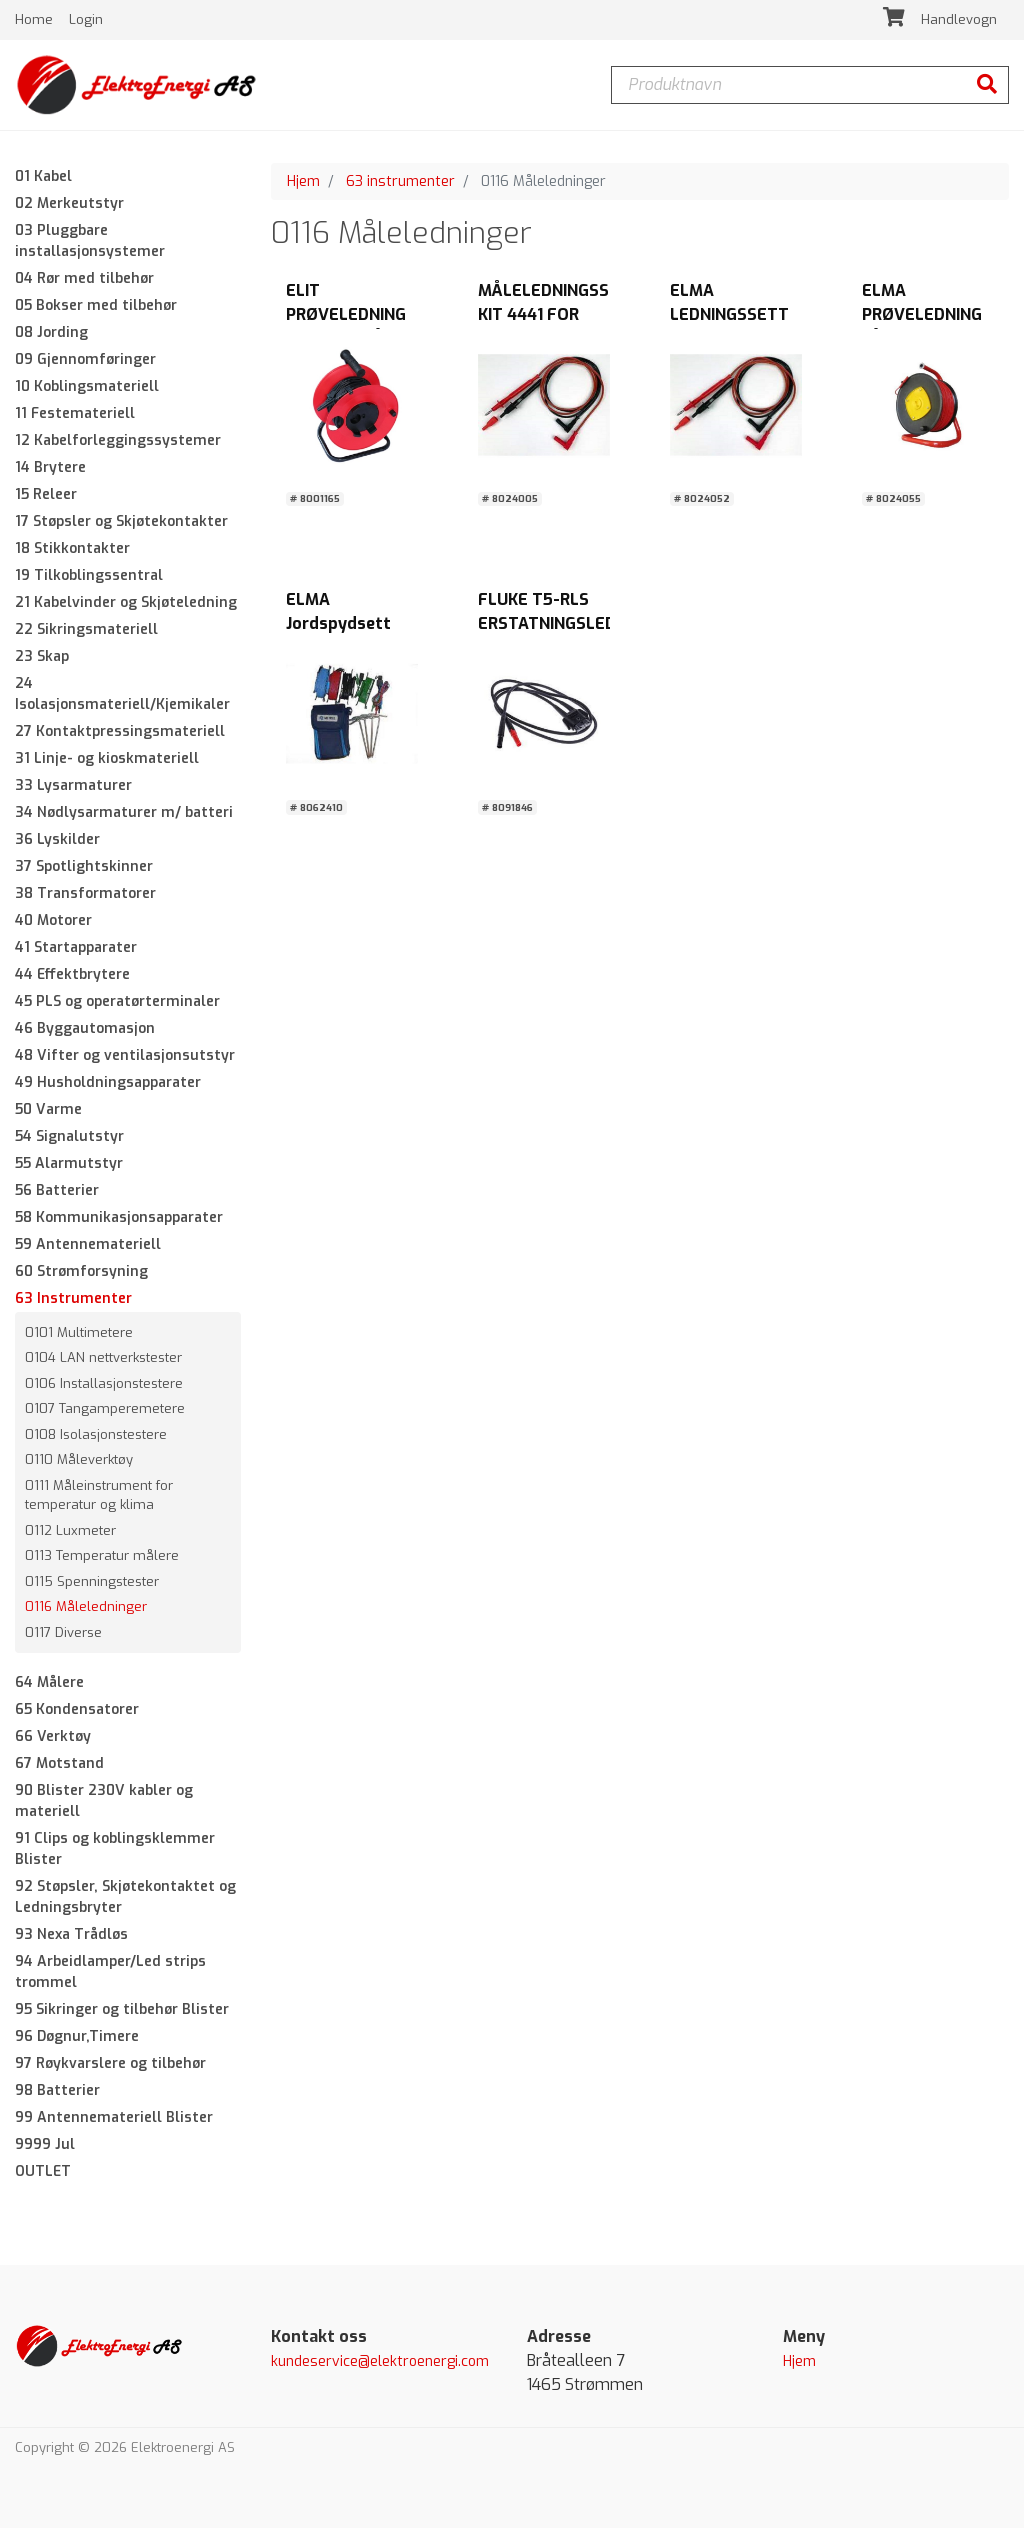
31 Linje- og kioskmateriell (107, 758)
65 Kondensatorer (77, 1710)
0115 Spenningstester (92, 1581)
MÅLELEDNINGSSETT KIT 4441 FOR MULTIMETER (559, 315)
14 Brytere (50, 467)
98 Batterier (57, 2091)
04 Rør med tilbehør (84, 278)
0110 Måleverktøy (79, 1460)
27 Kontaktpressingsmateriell (120, 731)
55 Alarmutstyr (69, 1163)
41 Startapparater (76, 947)
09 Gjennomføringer (85, 359)
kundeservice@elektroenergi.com (380, 2362)
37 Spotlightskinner (84, 866)
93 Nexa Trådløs (71, 1935)
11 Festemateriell (75, 413)
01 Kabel (43, 176)
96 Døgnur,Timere (77, 2037)
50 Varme (48, 1109)
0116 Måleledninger (86, 1607)
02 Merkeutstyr (69, 203)
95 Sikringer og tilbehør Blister (122, 2010)
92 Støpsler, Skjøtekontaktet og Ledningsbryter (125, 1898)
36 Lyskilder (57, 839)
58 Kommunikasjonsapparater (119, 1217)
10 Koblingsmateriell (87, 386)
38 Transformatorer (85, 893)
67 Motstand (59, 1764)
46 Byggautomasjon (85, 1028)
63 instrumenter (400, 181)
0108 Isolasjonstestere (96, 1434)
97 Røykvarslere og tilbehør (110, 2064)
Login (86, 19)
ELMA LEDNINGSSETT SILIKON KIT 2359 (736, 315)
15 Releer (46, 494)
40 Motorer (53, 920)
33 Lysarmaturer (73, 785)
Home (36, 19)
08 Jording (51, 332)
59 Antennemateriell (88, 1244)
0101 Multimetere (79, 1332)
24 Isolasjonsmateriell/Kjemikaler (122, 694)
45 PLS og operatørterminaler (117, 1001)
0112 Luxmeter (70, 1530)
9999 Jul (45, 2145)
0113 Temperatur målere (102, 1556)
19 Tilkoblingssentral (89, 575)
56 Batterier (57, 1190)
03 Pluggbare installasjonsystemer (90, 241)
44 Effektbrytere (72, 974)
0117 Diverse (63, 1632)
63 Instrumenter (73, 1298)
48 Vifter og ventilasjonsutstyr (125, 1055)
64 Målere (49, 1683)
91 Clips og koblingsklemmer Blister (115, 1850)
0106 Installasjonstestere (104, 1383)
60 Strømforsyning (81, 1271)
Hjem (303, 181)
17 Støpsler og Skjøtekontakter (121, 521)
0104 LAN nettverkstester (103, 1358)
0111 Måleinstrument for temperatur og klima (99, 1495)
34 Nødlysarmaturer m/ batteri (124, 812)
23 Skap (42, 656)
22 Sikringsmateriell (86, 629)
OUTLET (43, 2172)
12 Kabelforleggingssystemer (118, 440)
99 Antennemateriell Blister (114, 2118)
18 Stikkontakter (72, 548)
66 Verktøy (53, 1737)
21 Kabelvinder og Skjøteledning (126, 602)
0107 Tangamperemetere (105, 1409)
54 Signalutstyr (69, 1136)
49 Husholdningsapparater (108, 1082)
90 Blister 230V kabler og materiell (104, 1802)
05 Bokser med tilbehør (96, 305)
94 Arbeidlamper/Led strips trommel (110, 1973)
